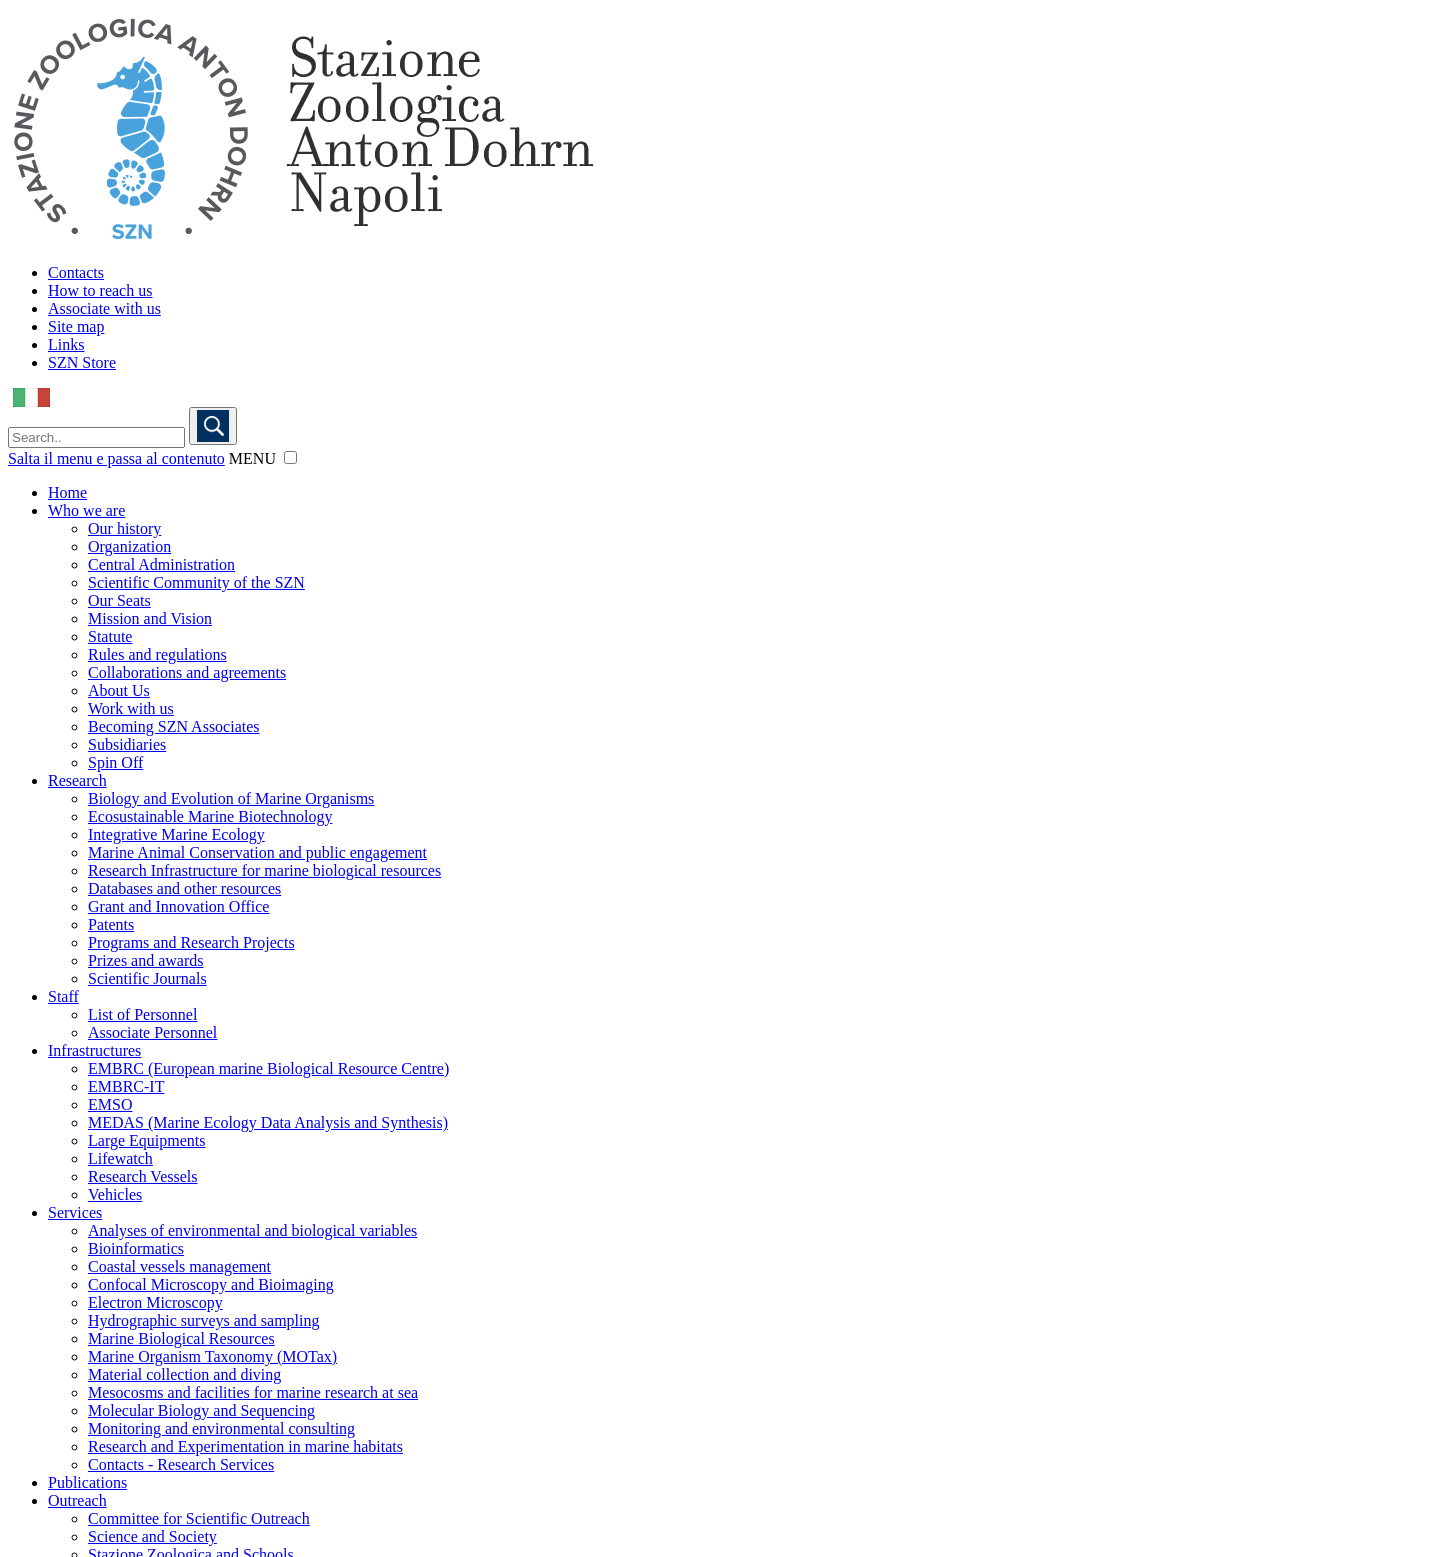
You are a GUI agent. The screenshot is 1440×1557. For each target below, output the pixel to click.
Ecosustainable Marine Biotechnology (210, 816)
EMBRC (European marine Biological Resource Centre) (268, 1068)
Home (67, 492)
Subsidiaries (127, 744)
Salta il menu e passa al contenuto (116, 458)
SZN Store (82, 362)
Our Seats (119, 600)
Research (77, 780)
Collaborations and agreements (187, 672)
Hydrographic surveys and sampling (204, 1320)
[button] (290, 457)
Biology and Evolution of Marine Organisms (231, 798)
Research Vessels (142, 1176)
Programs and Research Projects (191, 942)
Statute (110, 636)
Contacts (76, 272)
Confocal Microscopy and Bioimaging (211, 1284)
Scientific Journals (147, 978)
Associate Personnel (152, 1032)
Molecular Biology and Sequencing (201, 1410)
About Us (119, 690)
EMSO (110, 1104)
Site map (76, 326)
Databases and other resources (184, 888)
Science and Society (152, 1536)
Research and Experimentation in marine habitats (245, 1446)
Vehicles (115, 1194)
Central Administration (161, 564)
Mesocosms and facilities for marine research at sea (253, 1392)
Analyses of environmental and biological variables (252, 1230)
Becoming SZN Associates (174, 726)
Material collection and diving (184, 1374)
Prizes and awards (146, 960)
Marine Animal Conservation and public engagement (257, 852)
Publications (87, 1482)
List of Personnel (142, 1014)
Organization (129, 546)
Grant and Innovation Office (178, 906)
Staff (63, 996)
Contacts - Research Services (181, 1464)
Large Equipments (146, 1140)
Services (75, 1212)
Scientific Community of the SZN (196, 582)
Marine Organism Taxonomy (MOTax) (212, 1356)
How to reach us (100, 290)
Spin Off (115, 762)
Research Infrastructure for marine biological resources (264, 870)
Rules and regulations (157, 654)
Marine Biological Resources (181, 1338)
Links (66, 344)
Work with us (131, 708)
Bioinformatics (136, 1248)
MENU (252, 458)
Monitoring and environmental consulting (221, 1428)
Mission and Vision (150, 618)
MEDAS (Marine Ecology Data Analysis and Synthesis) (268, 1122)
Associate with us (104, 308)
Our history (124, 528)
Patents (111, 924)
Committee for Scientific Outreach (199, 1518)
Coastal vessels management (179, 1266)
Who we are (86, 510)
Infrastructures (94, 1050)
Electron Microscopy (155, 1302)
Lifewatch (120, 1158)
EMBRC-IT (126, 1086)
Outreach (77, 1500)
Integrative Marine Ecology (176, 834)
